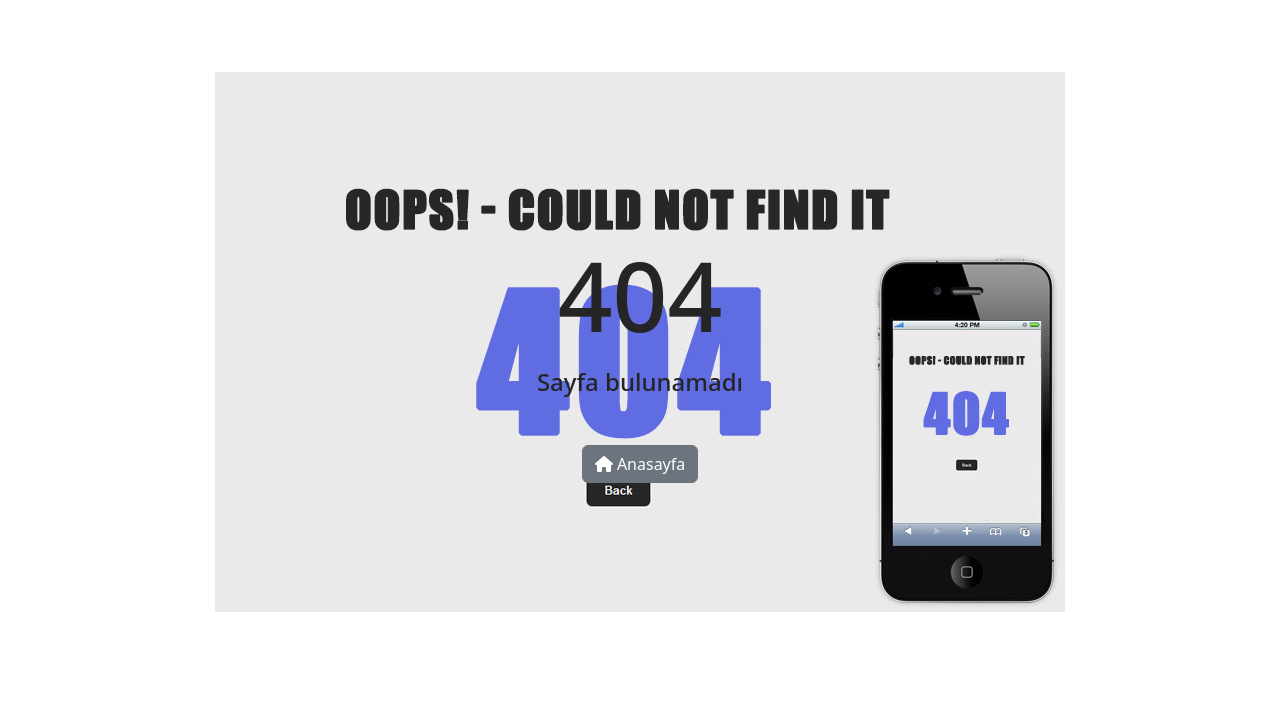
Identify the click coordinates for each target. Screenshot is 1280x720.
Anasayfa (640, 464)
